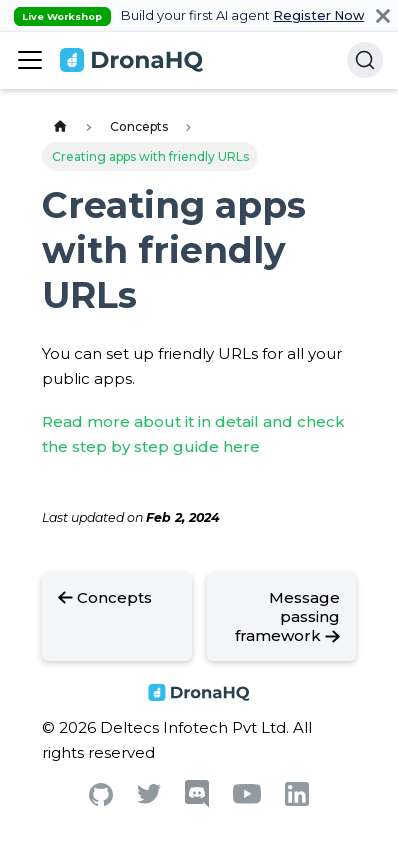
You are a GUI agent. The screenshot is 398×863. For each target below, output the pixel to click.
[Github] (101, 800)
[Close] (383, 15)
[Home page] (60, 127)
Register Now (318, 15)
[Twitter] (149, 798)
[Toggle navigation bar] (30, 60)
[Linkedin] (297, 800)
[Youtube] (247, 798)
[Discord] (197, 802)
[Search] (365, 60)
